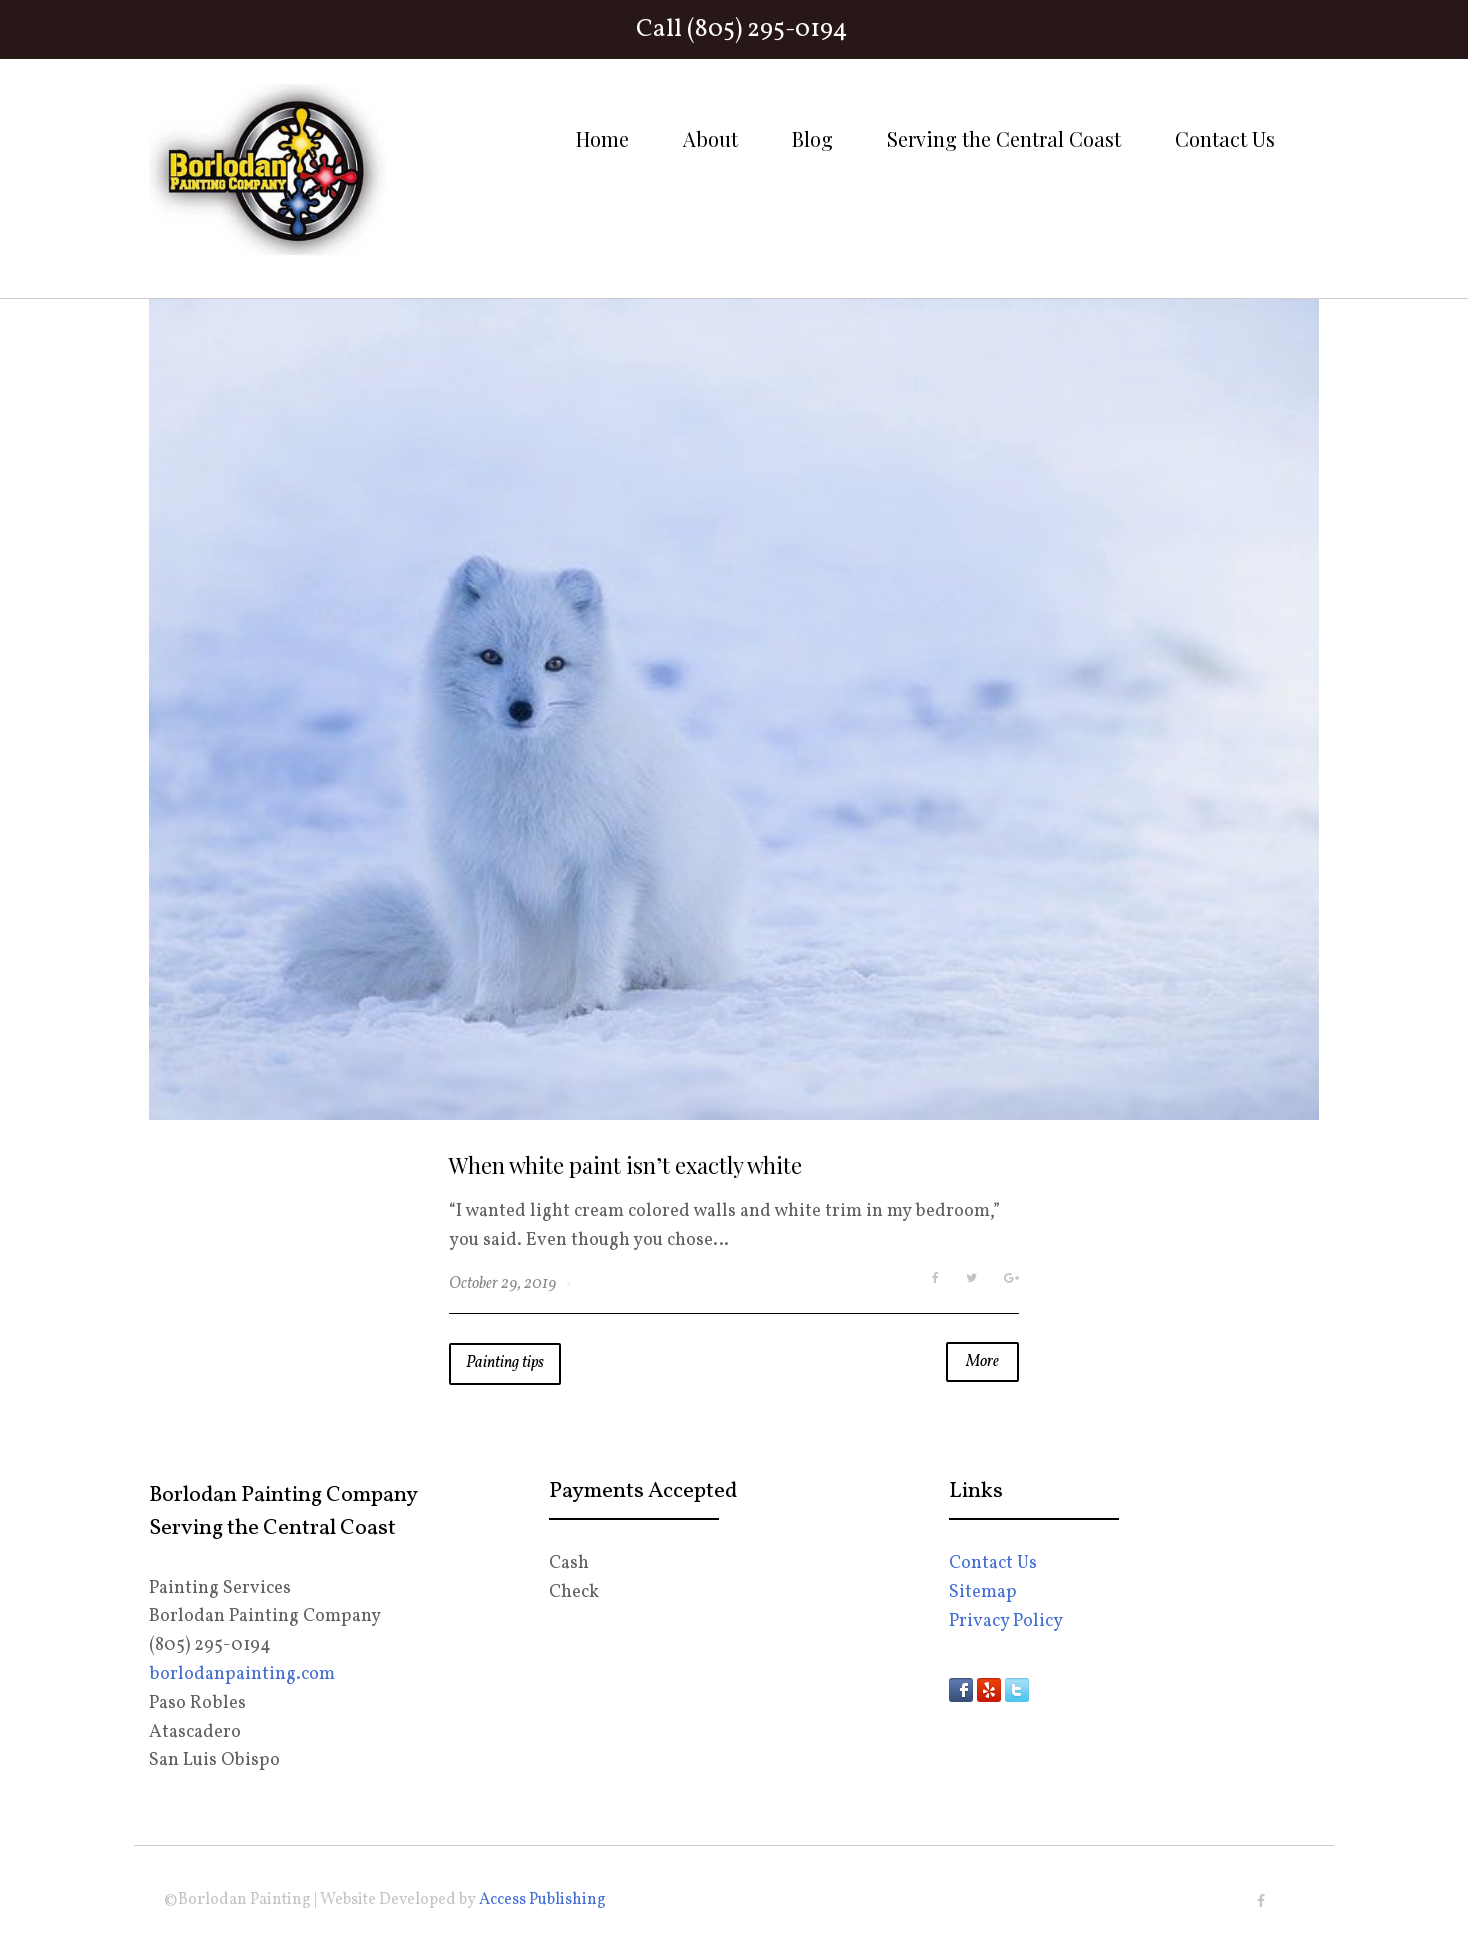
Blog (812, 138)
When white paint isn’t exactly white (625, 1165)
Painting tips (505, 1363)
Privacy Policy (1006, 1621)
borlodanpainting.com (242, 1674)
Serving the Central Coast (1004, 138)
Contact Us (1225, 138)
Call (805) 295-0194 (742, 29)
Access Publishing (542, 1900)
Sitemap (983, 1592)
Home (602, 138)
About (710, 138)
